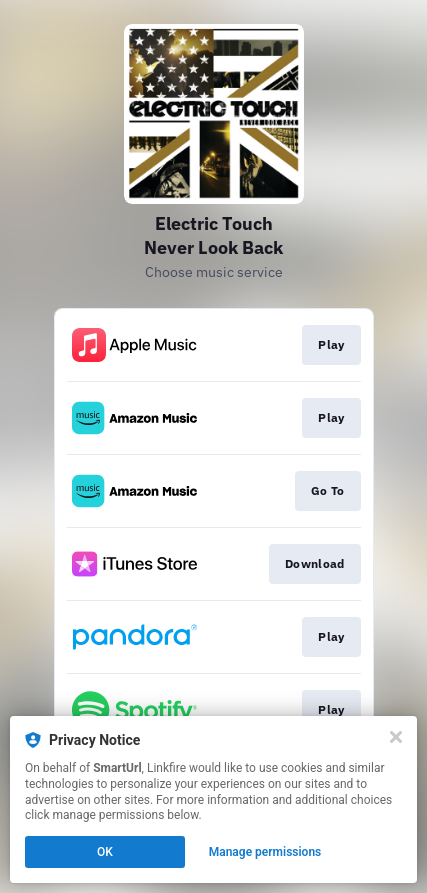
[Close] (396, 737)
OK (105, 852)
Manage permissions (265, 852)
